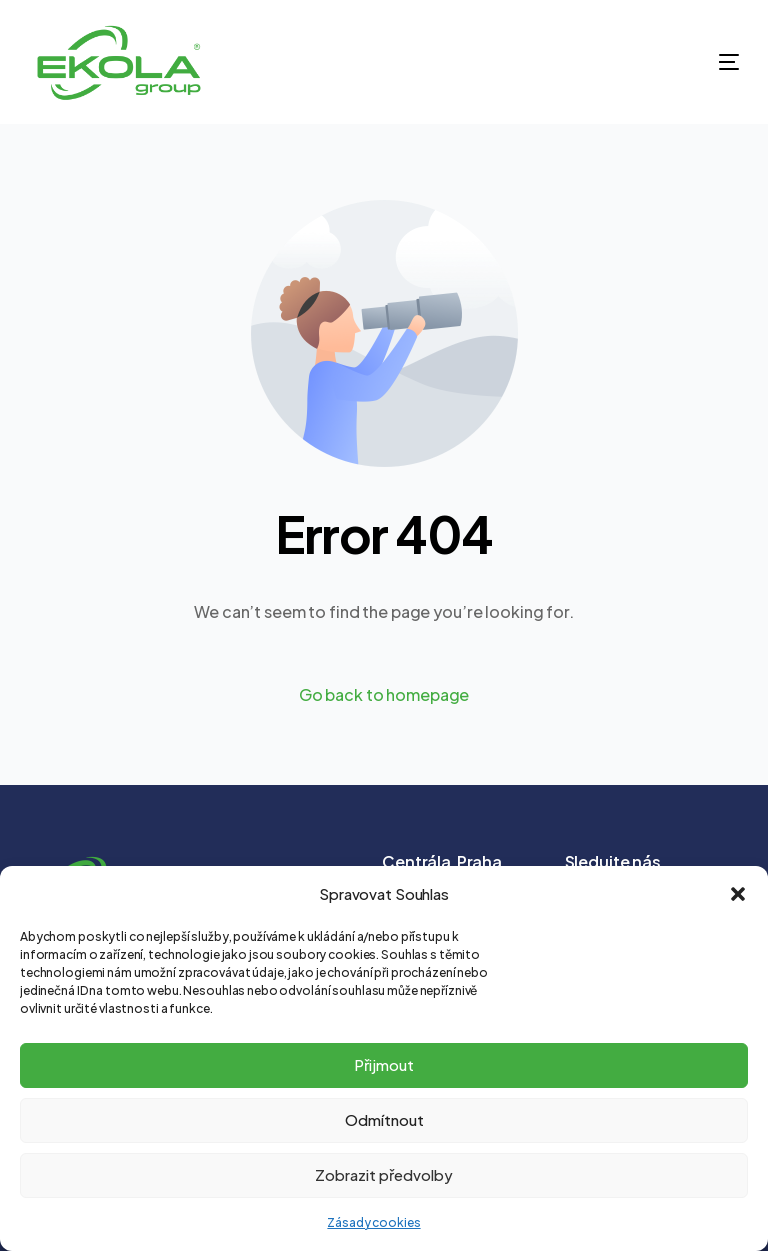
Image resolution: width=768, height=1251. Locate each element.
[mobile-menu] (694, 62)
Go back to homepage (384, 694)
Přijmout (384, 1064)
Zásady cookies (373, 1222)
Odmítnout (384, 1119)
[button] (738, 894)
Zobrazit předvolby (384, 1174)
